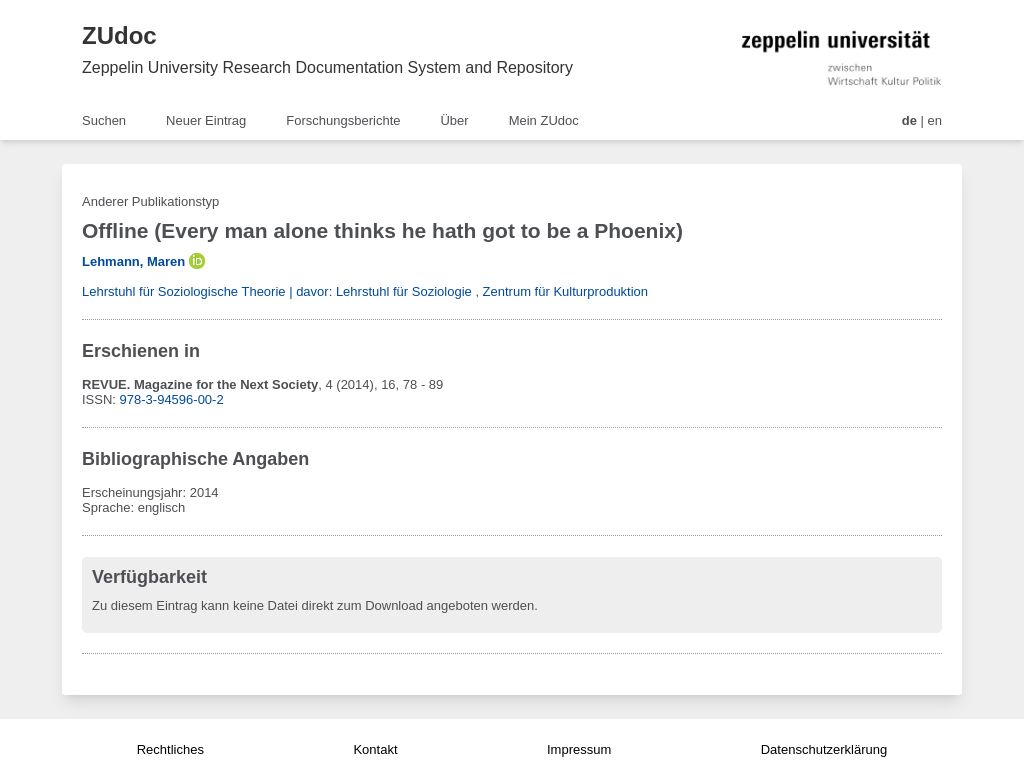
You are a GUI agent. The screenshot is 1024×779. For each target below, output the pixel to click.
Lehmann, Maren (133, 261)
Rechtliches (170, 749)
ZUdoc (119, 35)
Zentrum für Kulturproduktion (565, 291)
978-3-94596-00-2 (172, 399)
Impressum (579, 749)
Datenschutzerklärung (824, 749)
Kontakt (375, 749)
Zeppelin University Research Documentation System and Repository (327, 67)
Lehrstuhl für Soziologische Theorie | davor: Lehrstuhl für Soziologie (277, 291)
